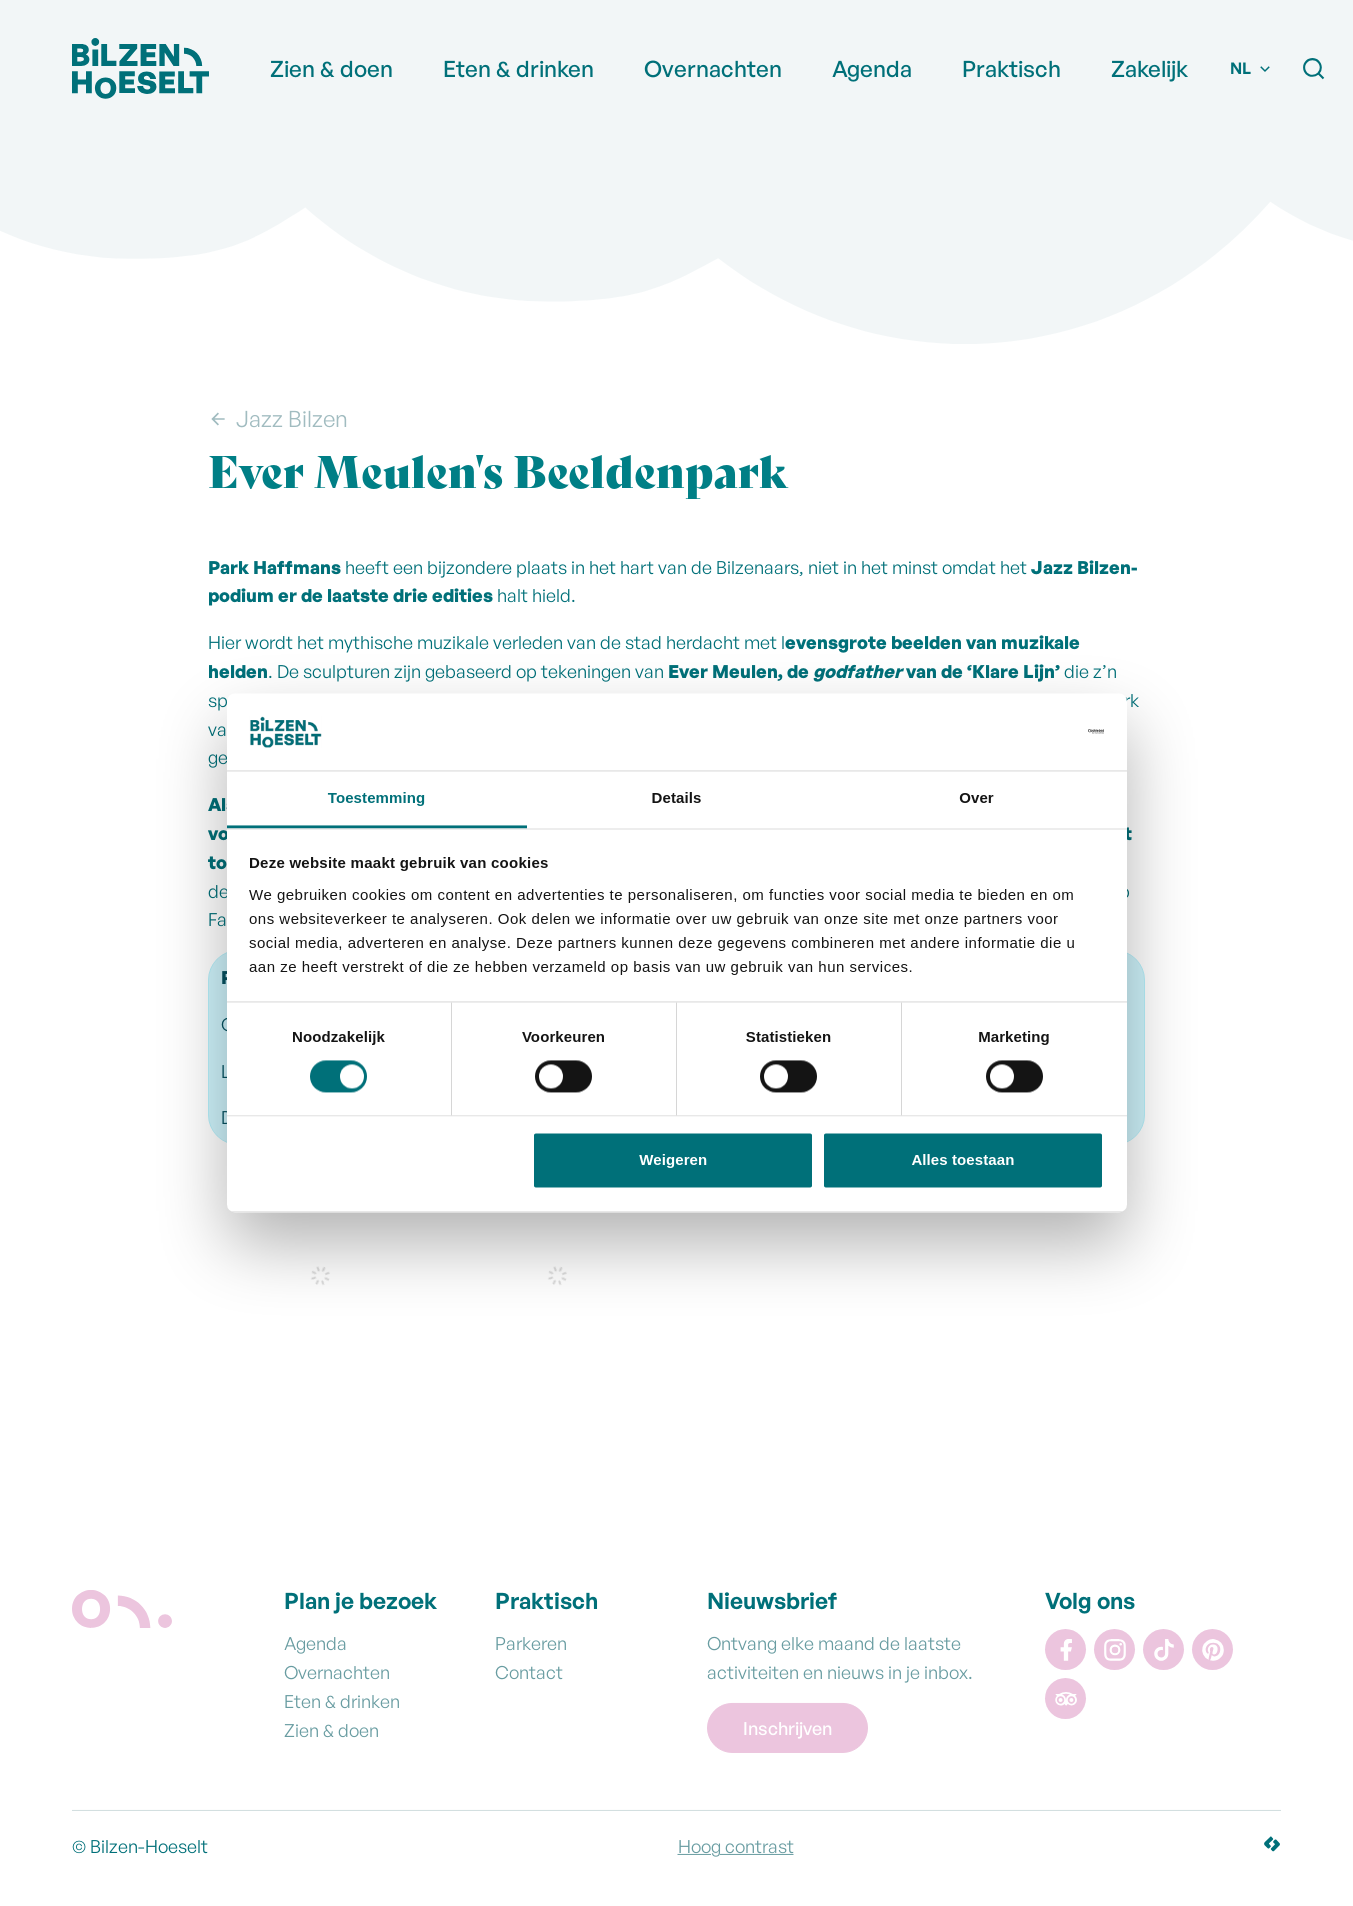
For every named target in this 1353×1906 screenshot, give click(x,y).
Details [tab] (677, 797)
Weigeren (673, 1159)
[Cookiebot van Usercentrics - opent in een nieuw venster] (1016, 732)
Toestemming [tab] (377, 797)
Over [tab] (976, 797)
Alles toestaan (962, 1159)
